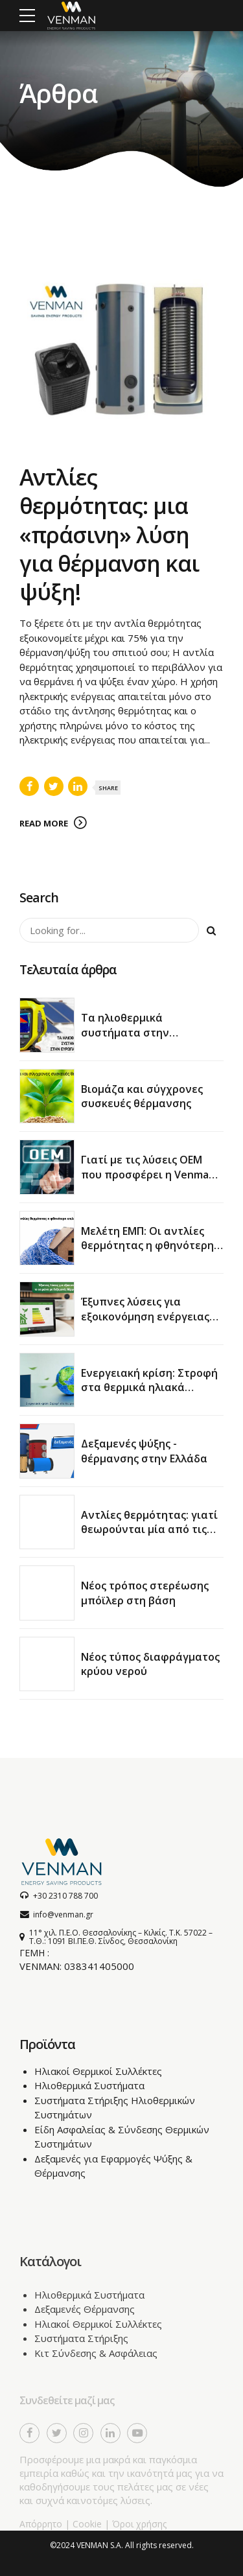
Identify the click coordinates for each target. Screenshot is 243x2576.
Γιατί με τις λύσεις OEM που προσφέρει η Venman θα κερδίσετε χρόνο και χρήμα (148, 1181)
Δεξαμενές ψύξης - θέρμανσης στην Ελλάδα (144, 1450)
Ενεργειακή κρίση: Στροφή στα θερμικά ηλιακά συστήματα (149, 1387)
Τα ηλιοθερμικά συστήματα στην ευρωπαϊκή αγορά (128, 1032)
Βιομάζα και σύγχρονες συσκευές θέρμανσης (142, 1096)
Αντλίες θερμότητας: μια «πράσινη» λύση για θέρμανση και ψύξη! (109, 535)
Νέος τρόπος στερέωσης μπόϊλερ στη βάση (145, 1592)
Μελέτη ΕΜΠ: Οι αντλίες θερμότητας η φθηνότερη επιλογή (147, 1245)
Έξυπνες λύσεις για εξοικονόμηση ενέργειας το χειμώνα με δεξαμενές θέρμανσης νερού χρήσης (147, 1323)
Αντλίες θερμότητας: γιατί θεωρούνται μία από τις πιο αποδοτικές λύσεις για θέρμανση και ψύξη (150, 1536)
